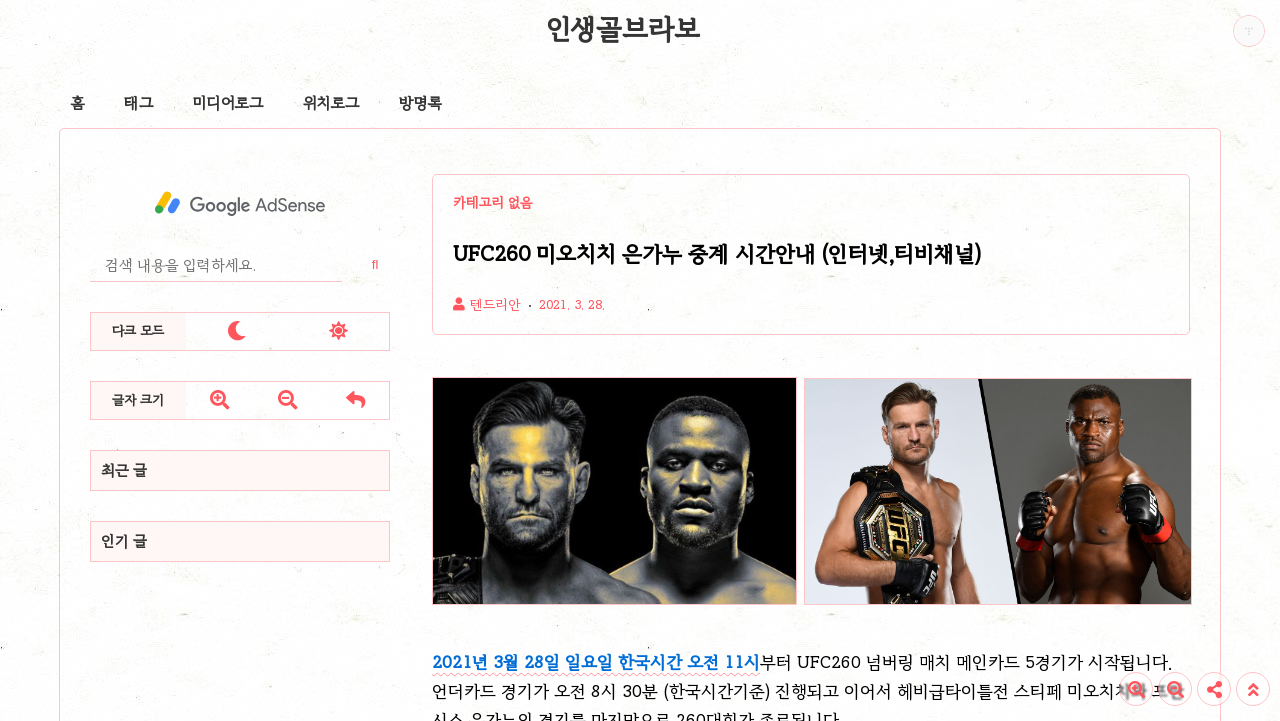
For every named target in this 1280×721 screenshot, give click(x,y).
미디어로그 (228, 103)
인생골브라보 (623, 29)
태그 (138, 103)
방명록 (420, 103)
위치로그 (331, 103)
